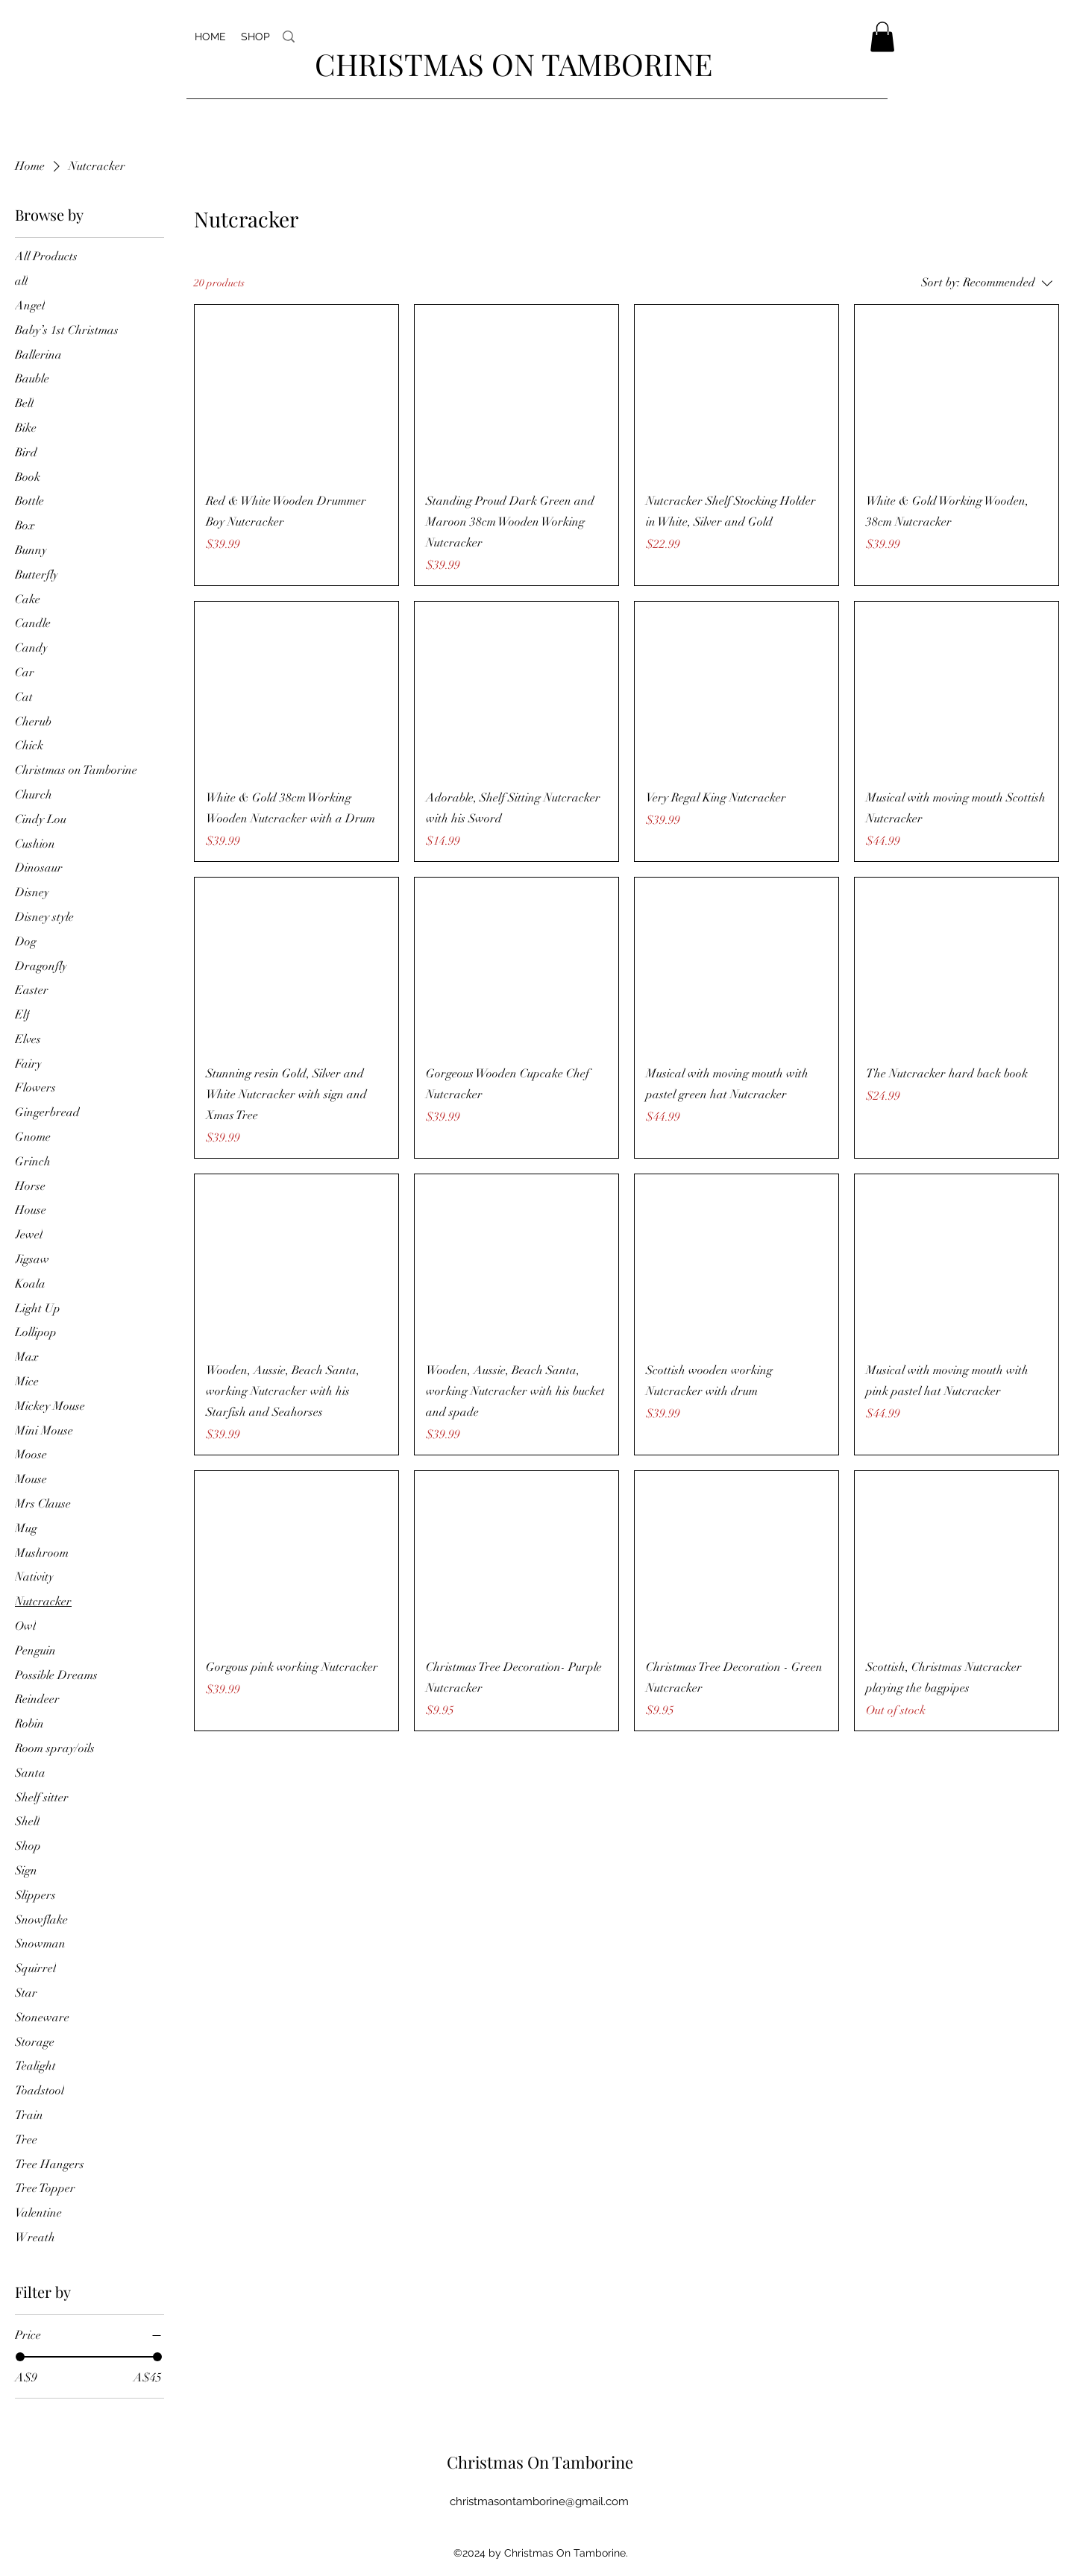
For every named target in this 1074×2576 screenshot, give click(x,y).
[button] (882, 37)
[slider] (20, 2357)
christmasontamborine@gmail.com (539, 2501)
